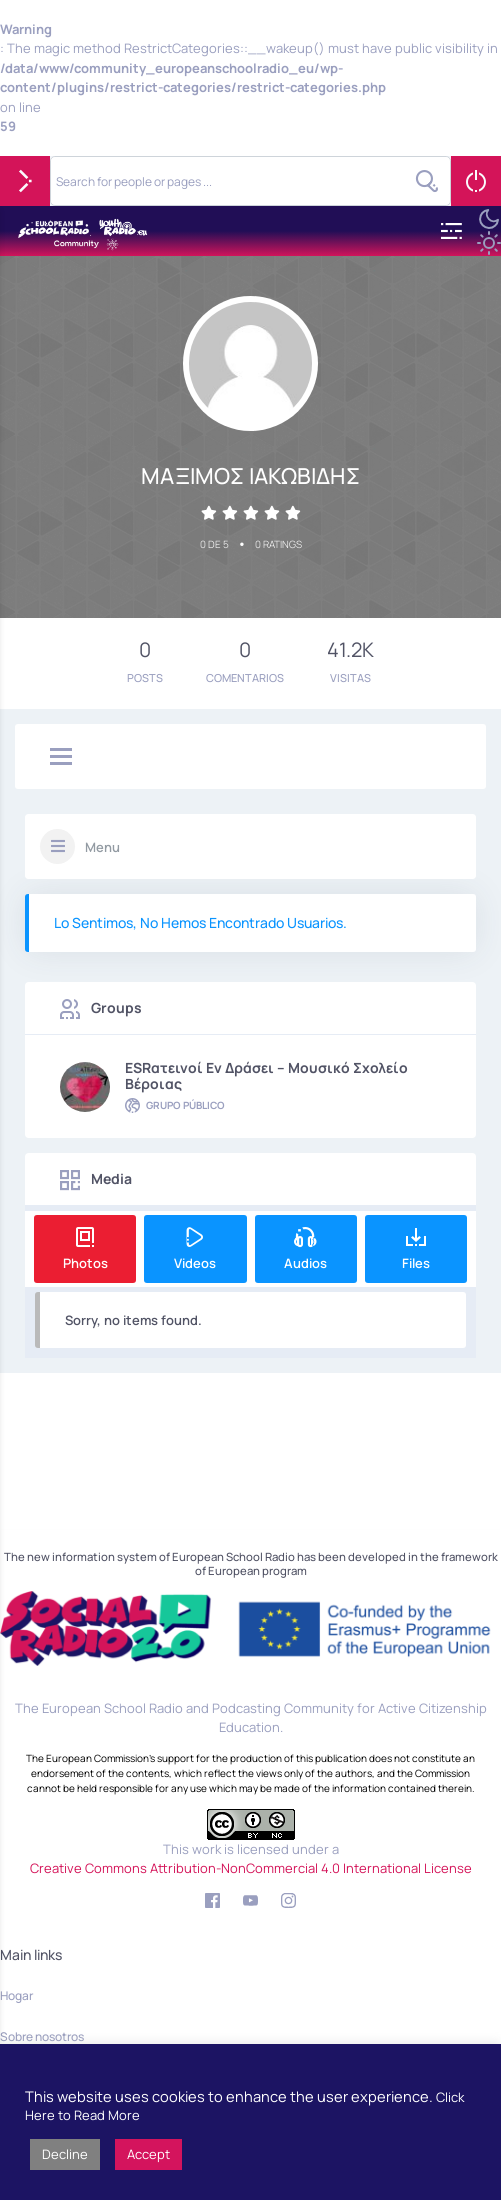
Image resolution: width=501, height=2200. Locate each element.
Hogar (16, 1995)
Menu (102, 847)
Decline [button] (65, 2154)
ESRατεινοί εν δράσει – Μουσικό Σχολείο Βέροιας (266, 1076)
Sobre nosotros (42, 2036)
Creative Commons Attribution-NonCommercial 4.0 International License (251, 1868)
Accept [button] (148, 2154)
